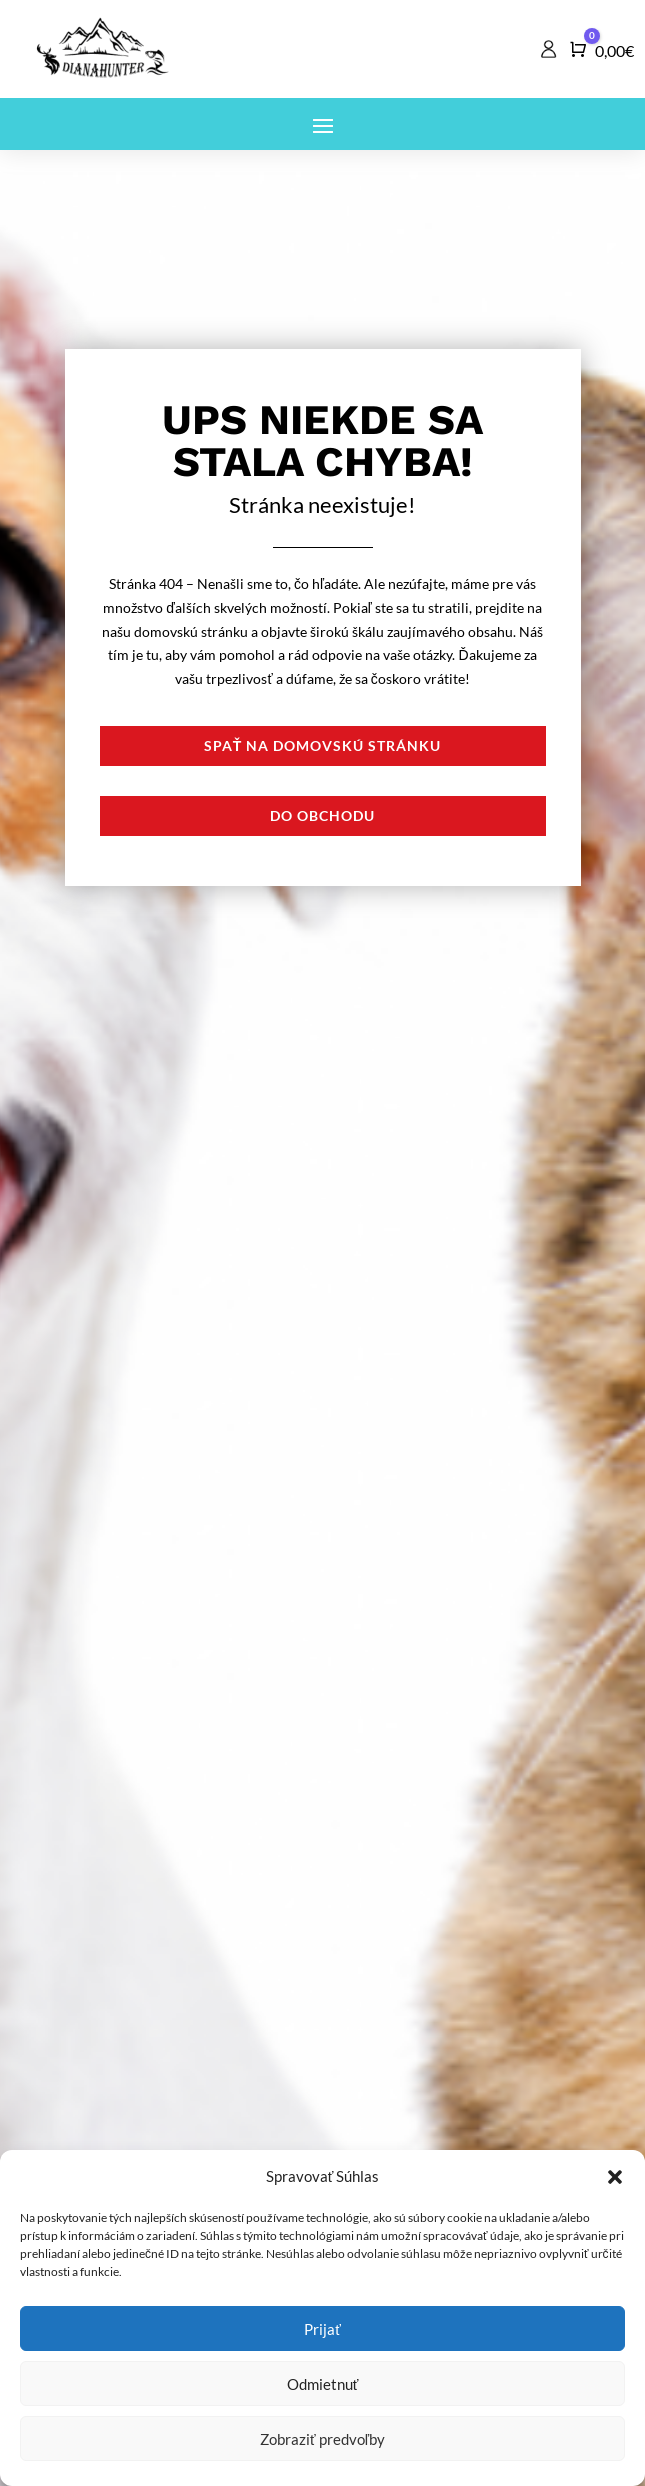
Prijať (322, 2329)
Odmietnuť (323, 2384)
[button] (615, 2177)
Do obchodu (322, 815)
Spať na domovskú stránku (323, 745)
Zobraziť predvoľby (322, 2439)
